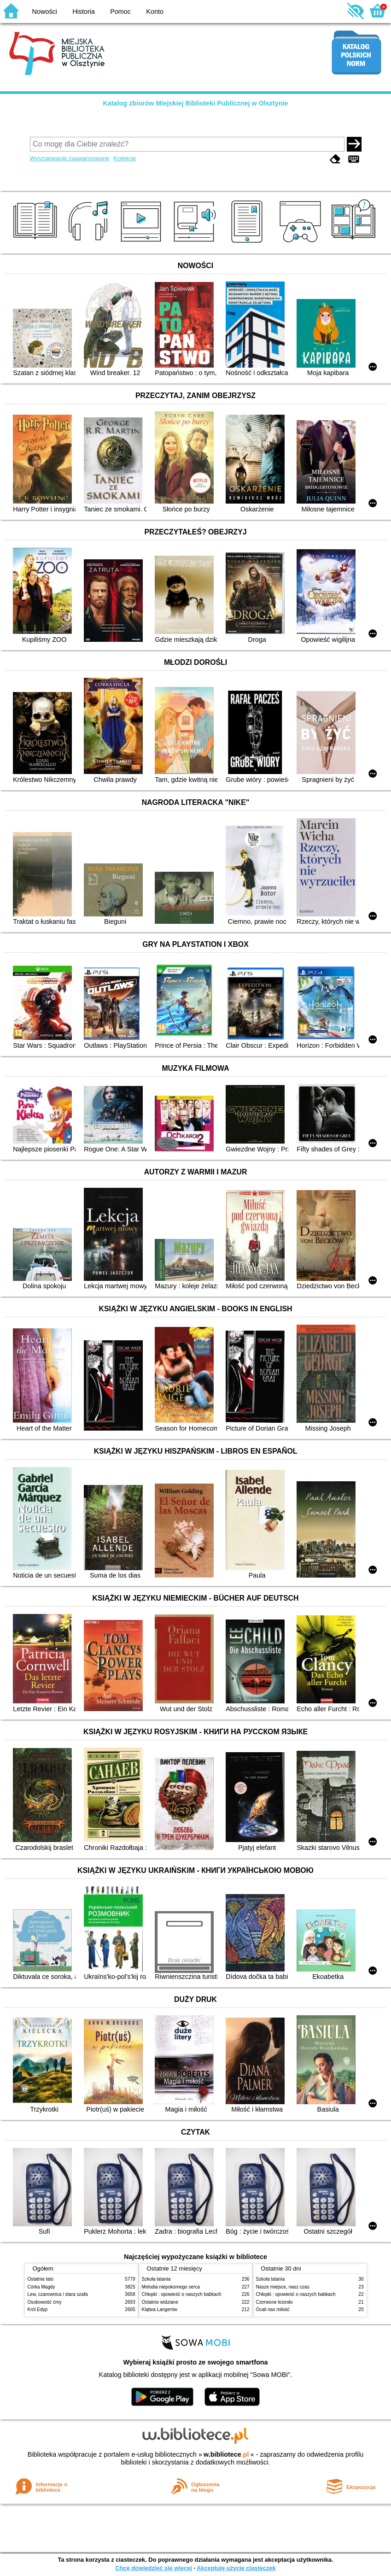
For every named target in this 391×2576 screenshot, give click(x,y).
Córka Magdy (41, 2286)
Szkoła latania (156, 2279)
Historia (83, 11)
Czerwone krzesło (274, 2302)
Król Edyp (38, 2309)
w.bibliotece (226, 2454)
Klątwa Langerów (159, 2309)
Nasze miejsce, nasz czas (282, 2286)
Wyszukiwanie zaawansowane (70, 158)
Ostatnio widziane (160, 2302)
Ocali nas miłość (273, 2309)
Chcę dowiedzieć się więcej (153, 2567)
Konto (154, 11)
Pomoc (120, 11)
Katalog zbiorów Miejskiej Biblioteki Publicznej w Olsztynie (195, 103)
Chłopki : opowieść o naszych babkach (182, 2294)
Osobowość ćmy (45, 2302)
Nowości (44, 11)
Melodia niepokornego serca (171, 2286)
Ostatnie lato (41, 2279)
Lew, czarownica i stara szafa (58, 2294)
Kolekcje (125, 158)
